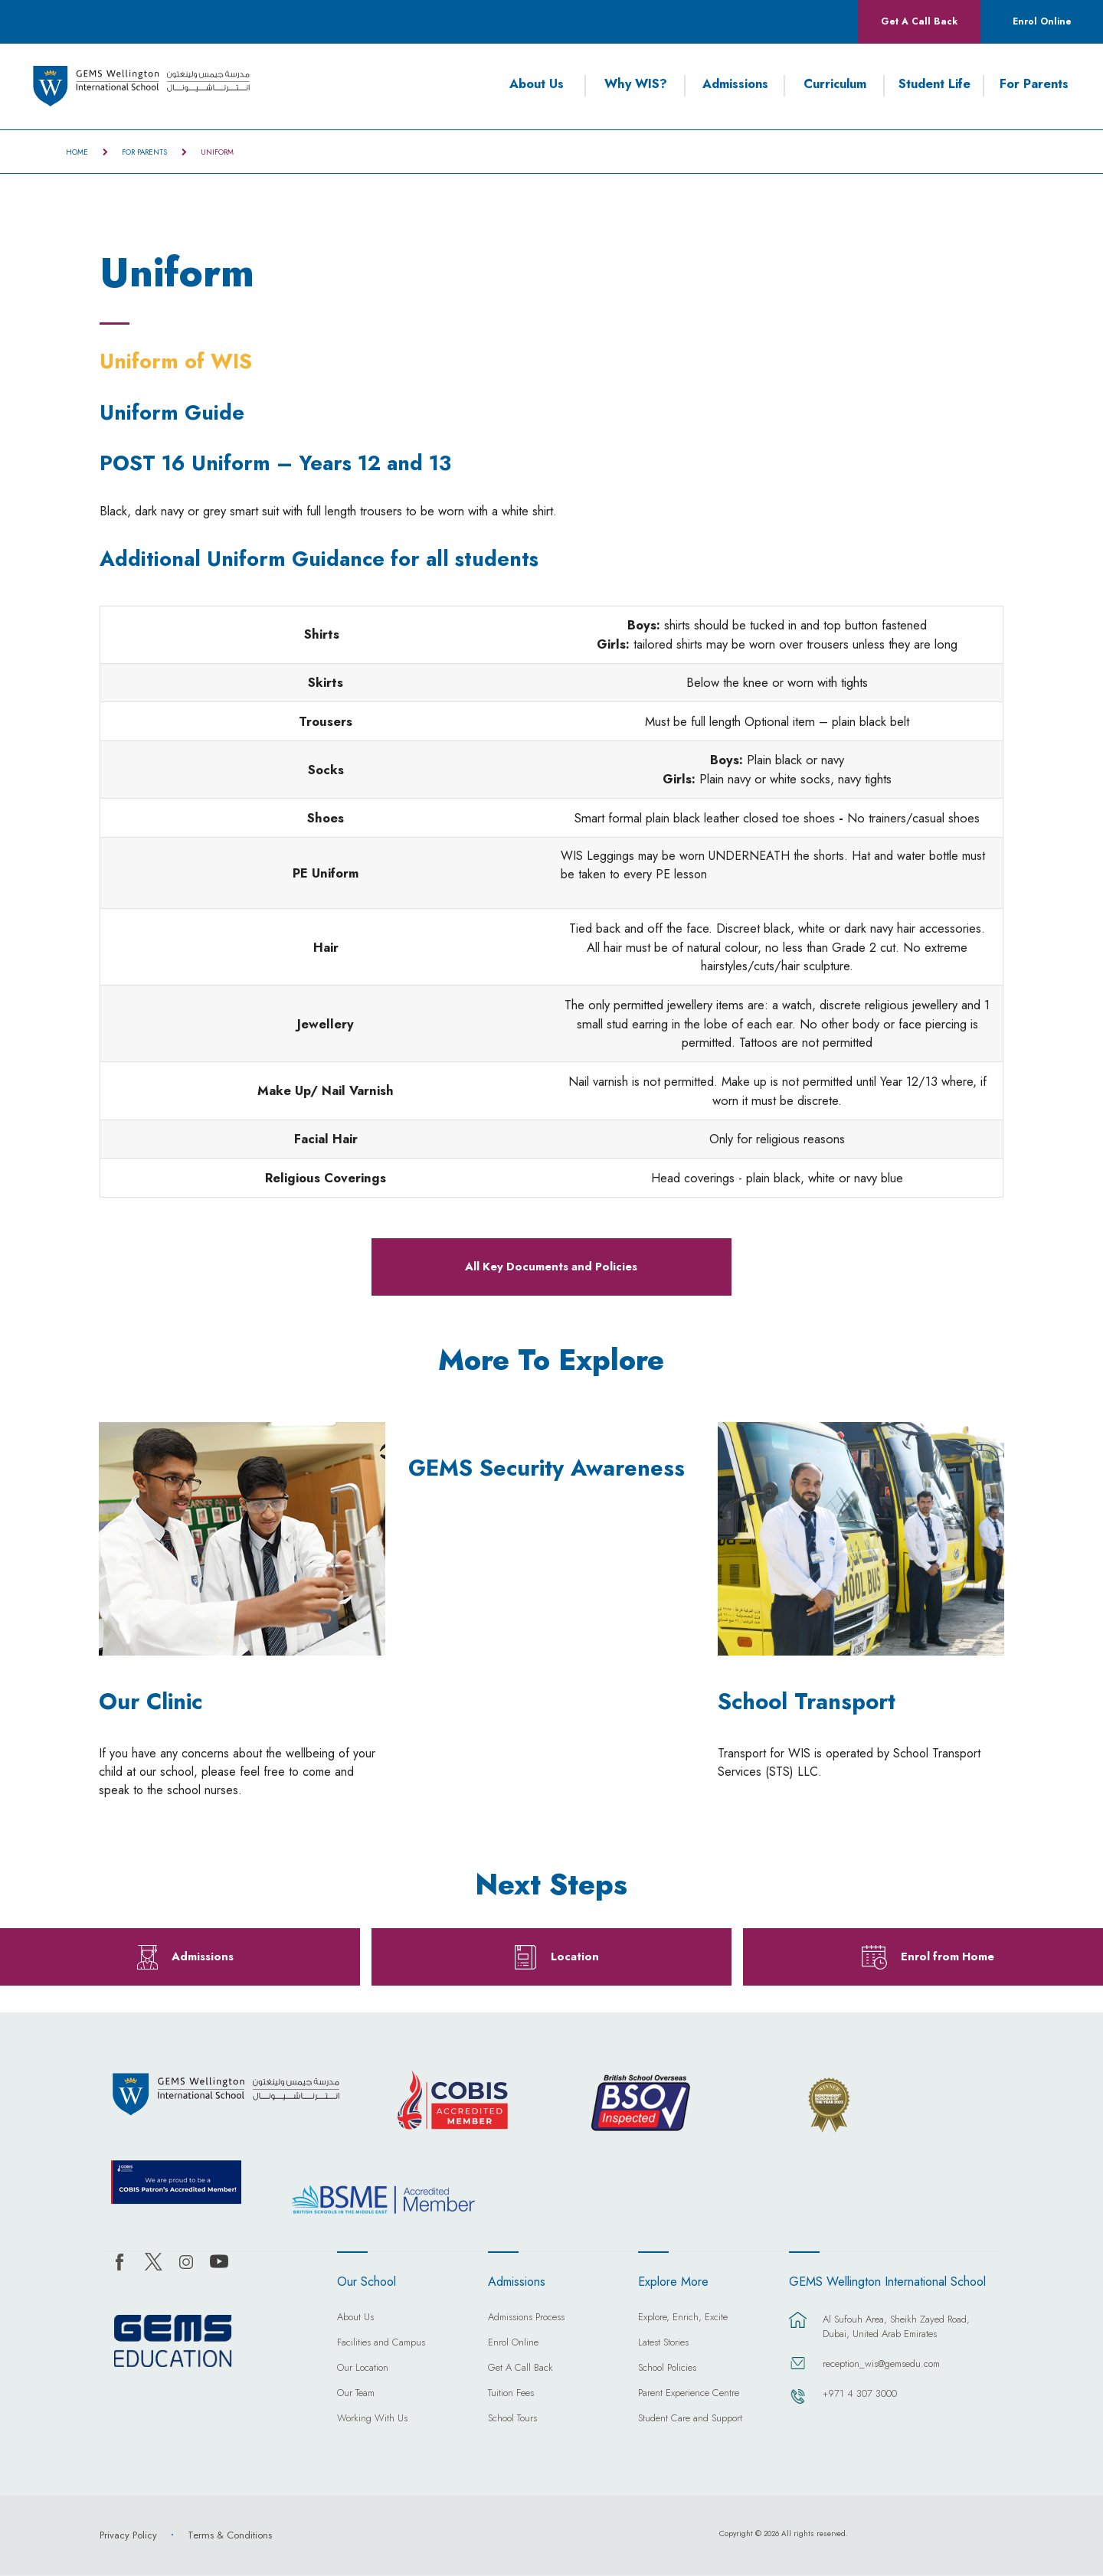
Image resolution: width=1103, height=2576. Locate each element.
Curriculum (835, 84)
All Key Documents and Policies (551, 1266)
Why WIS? (635, 84)
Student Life (934, 84)
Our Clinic (150, 1702)
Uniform (217, 152)
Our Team (356, 2394)
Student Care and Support (690, 2419)
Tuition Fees (511, 2394)
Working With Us (372, 2419)
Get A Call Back (919, 21)
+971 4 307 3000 (860, 2393)
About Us (536, 84)
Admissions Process (526, 2318)
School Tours (512, 2419)
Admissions (735, 84)
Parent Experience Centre (688, 2394)
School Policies (667, 2368)
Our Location (362, 2368)
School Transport (806, 1702)
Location (575, 1956)
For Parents (1034, 84)
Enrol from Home (948, 1956)
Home (77, 152)
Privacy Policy (128, 2535)
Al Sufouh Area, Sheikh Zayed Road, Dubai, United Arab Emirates (896, 2326)
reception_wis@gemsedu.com (881, 2363)
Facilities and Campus (381, 2343)
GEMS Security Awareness (546, 1468)
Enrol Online (1042, 21)
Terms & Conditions (230, 2535)
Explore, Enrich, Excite (683, 2318)
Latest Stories (663, 2343)
